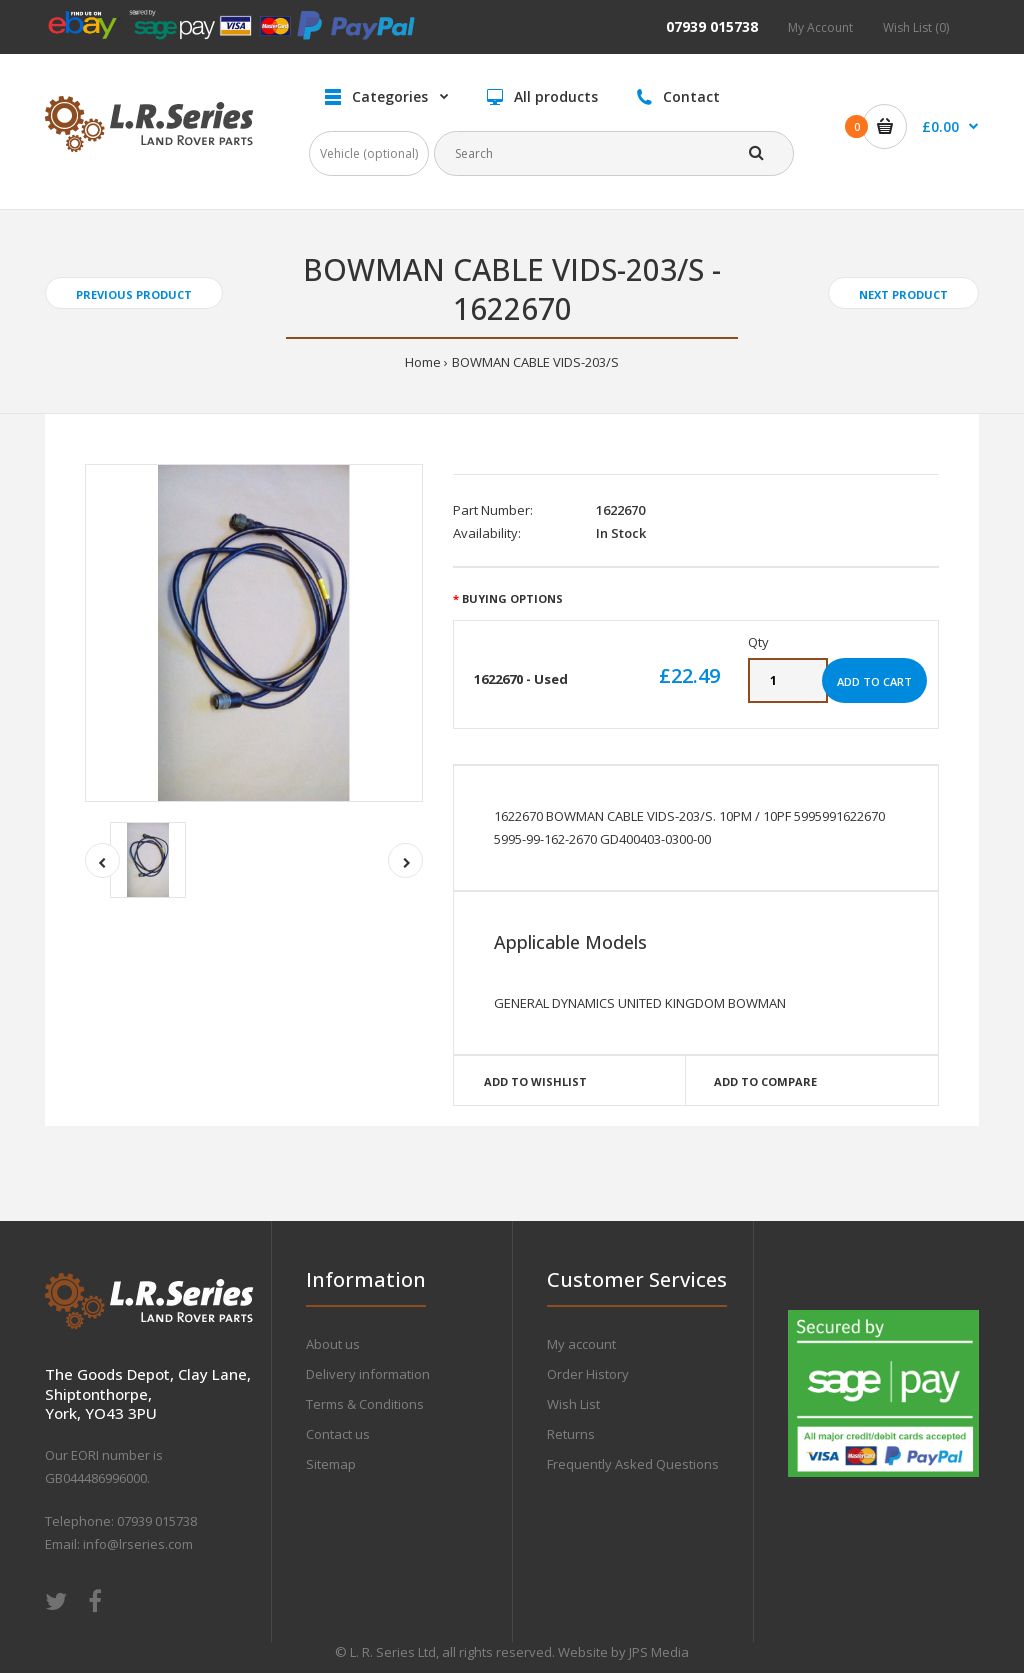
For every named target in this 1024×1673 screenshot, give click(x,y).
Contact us (338, 1434)
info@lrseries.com (138, 1544)
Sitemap (331, 1464)
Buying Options (512, 598)
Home (423, 362)
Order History (588, 1374)
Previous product (134, 294)
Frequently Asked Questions (633, 1464)
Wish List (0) (916, 27)
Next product (903, 294)
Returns (571, 1434)
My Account (820, 27)
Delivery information (368, 1374)
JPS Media (659, 1652)
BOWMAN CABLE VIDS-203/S (535, 362)
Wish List (573, 1404)
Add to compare (765, 1081)
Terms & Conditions (365, 1404)
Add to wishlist (535, 1081)
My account (581, 1344)
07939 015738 (712, 26)
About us (333, 1344)
